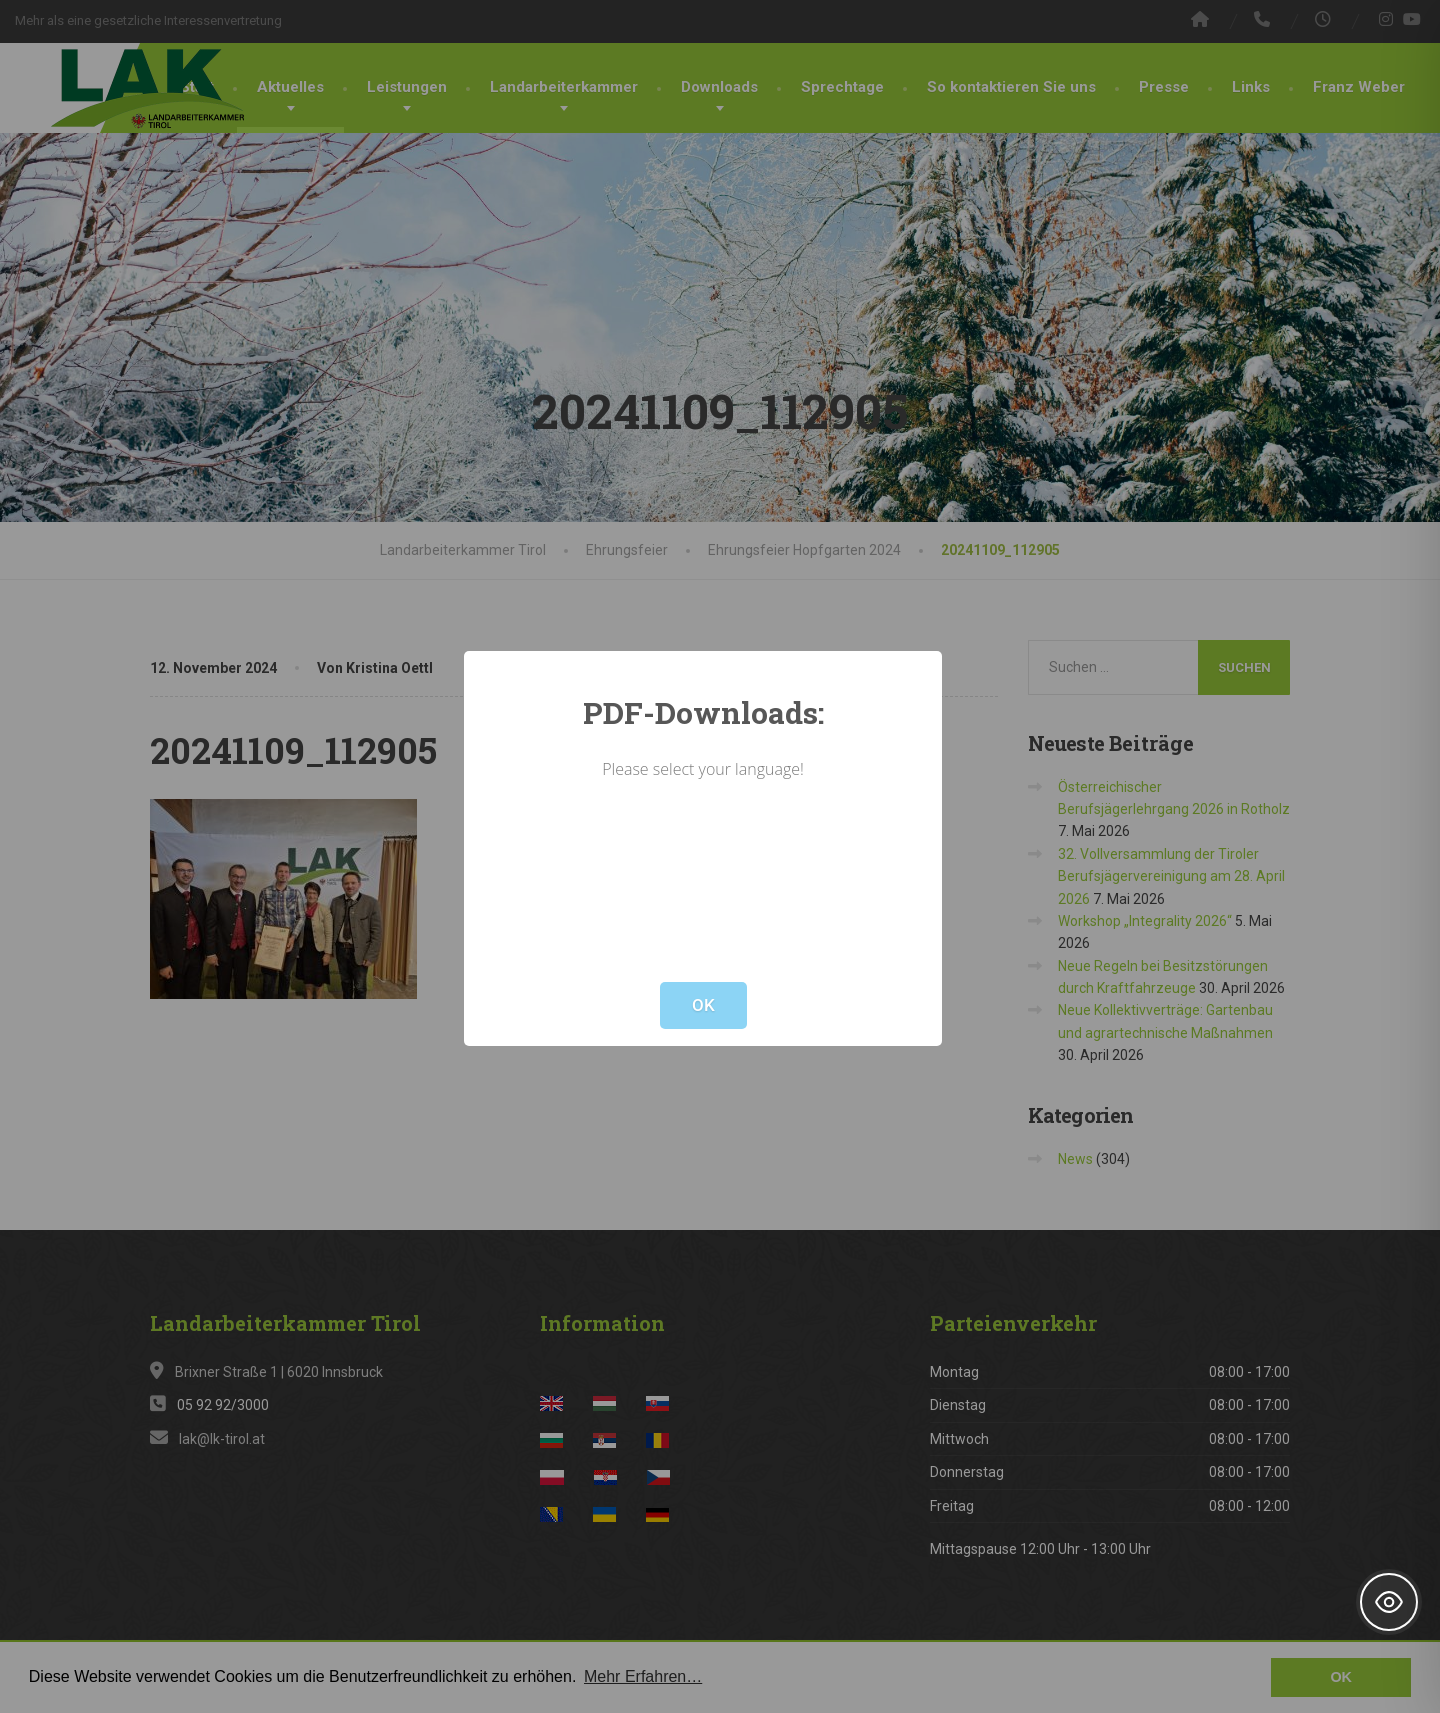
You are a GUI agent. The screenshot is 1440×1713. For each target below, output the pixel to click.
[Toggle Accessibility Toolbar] (1389, 1602)
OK (703, 1005)
